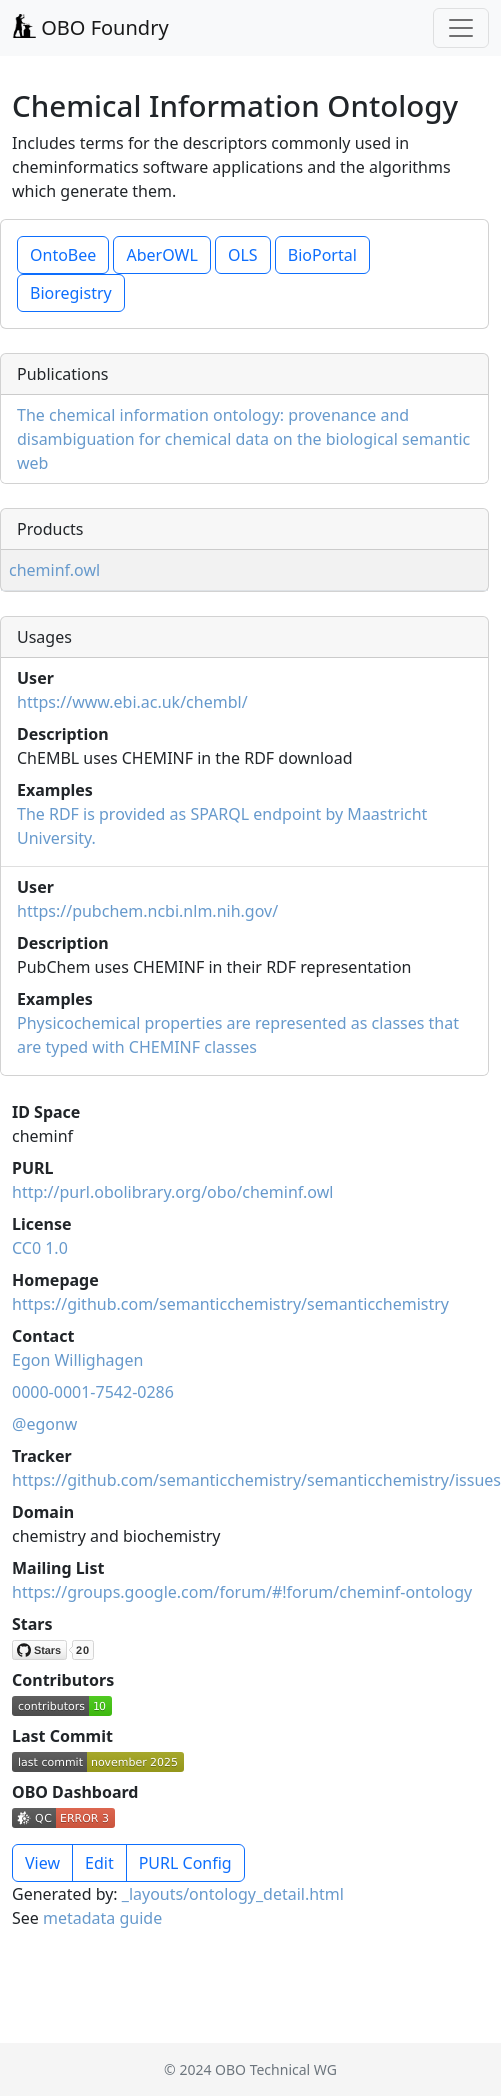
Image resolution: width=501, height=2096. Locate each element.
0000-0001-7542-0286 (93, 1392)
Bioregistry (71, 293)
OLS (243, 255)
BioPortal (322, 255)
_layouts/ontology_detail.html (233, 1894)
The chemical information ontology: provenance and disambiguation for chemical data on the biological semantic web (243, 439)
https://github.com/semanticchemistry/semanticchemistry (230, 1304)
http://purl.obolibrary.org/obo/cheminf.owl (172, 1192)
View (42, 1863)
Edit (99, 1863)
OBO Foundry (90, 27)
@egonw (44, 1424)
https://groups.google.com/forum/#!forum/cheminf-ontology (242, 1592)
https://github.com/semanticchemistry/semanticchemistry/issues (256, 1480)
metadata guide (102, 1918)
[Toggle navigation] (461, 28)
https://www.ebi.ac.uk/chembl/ (132, 702)
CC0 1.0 (40, 1248)
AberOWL (161, 255)
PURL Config (185, 1863)
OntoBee (63, 255)
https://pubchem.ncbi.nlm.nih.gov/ (147, 911)
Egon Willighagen (77, 1360)
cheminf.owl (54, 570)
